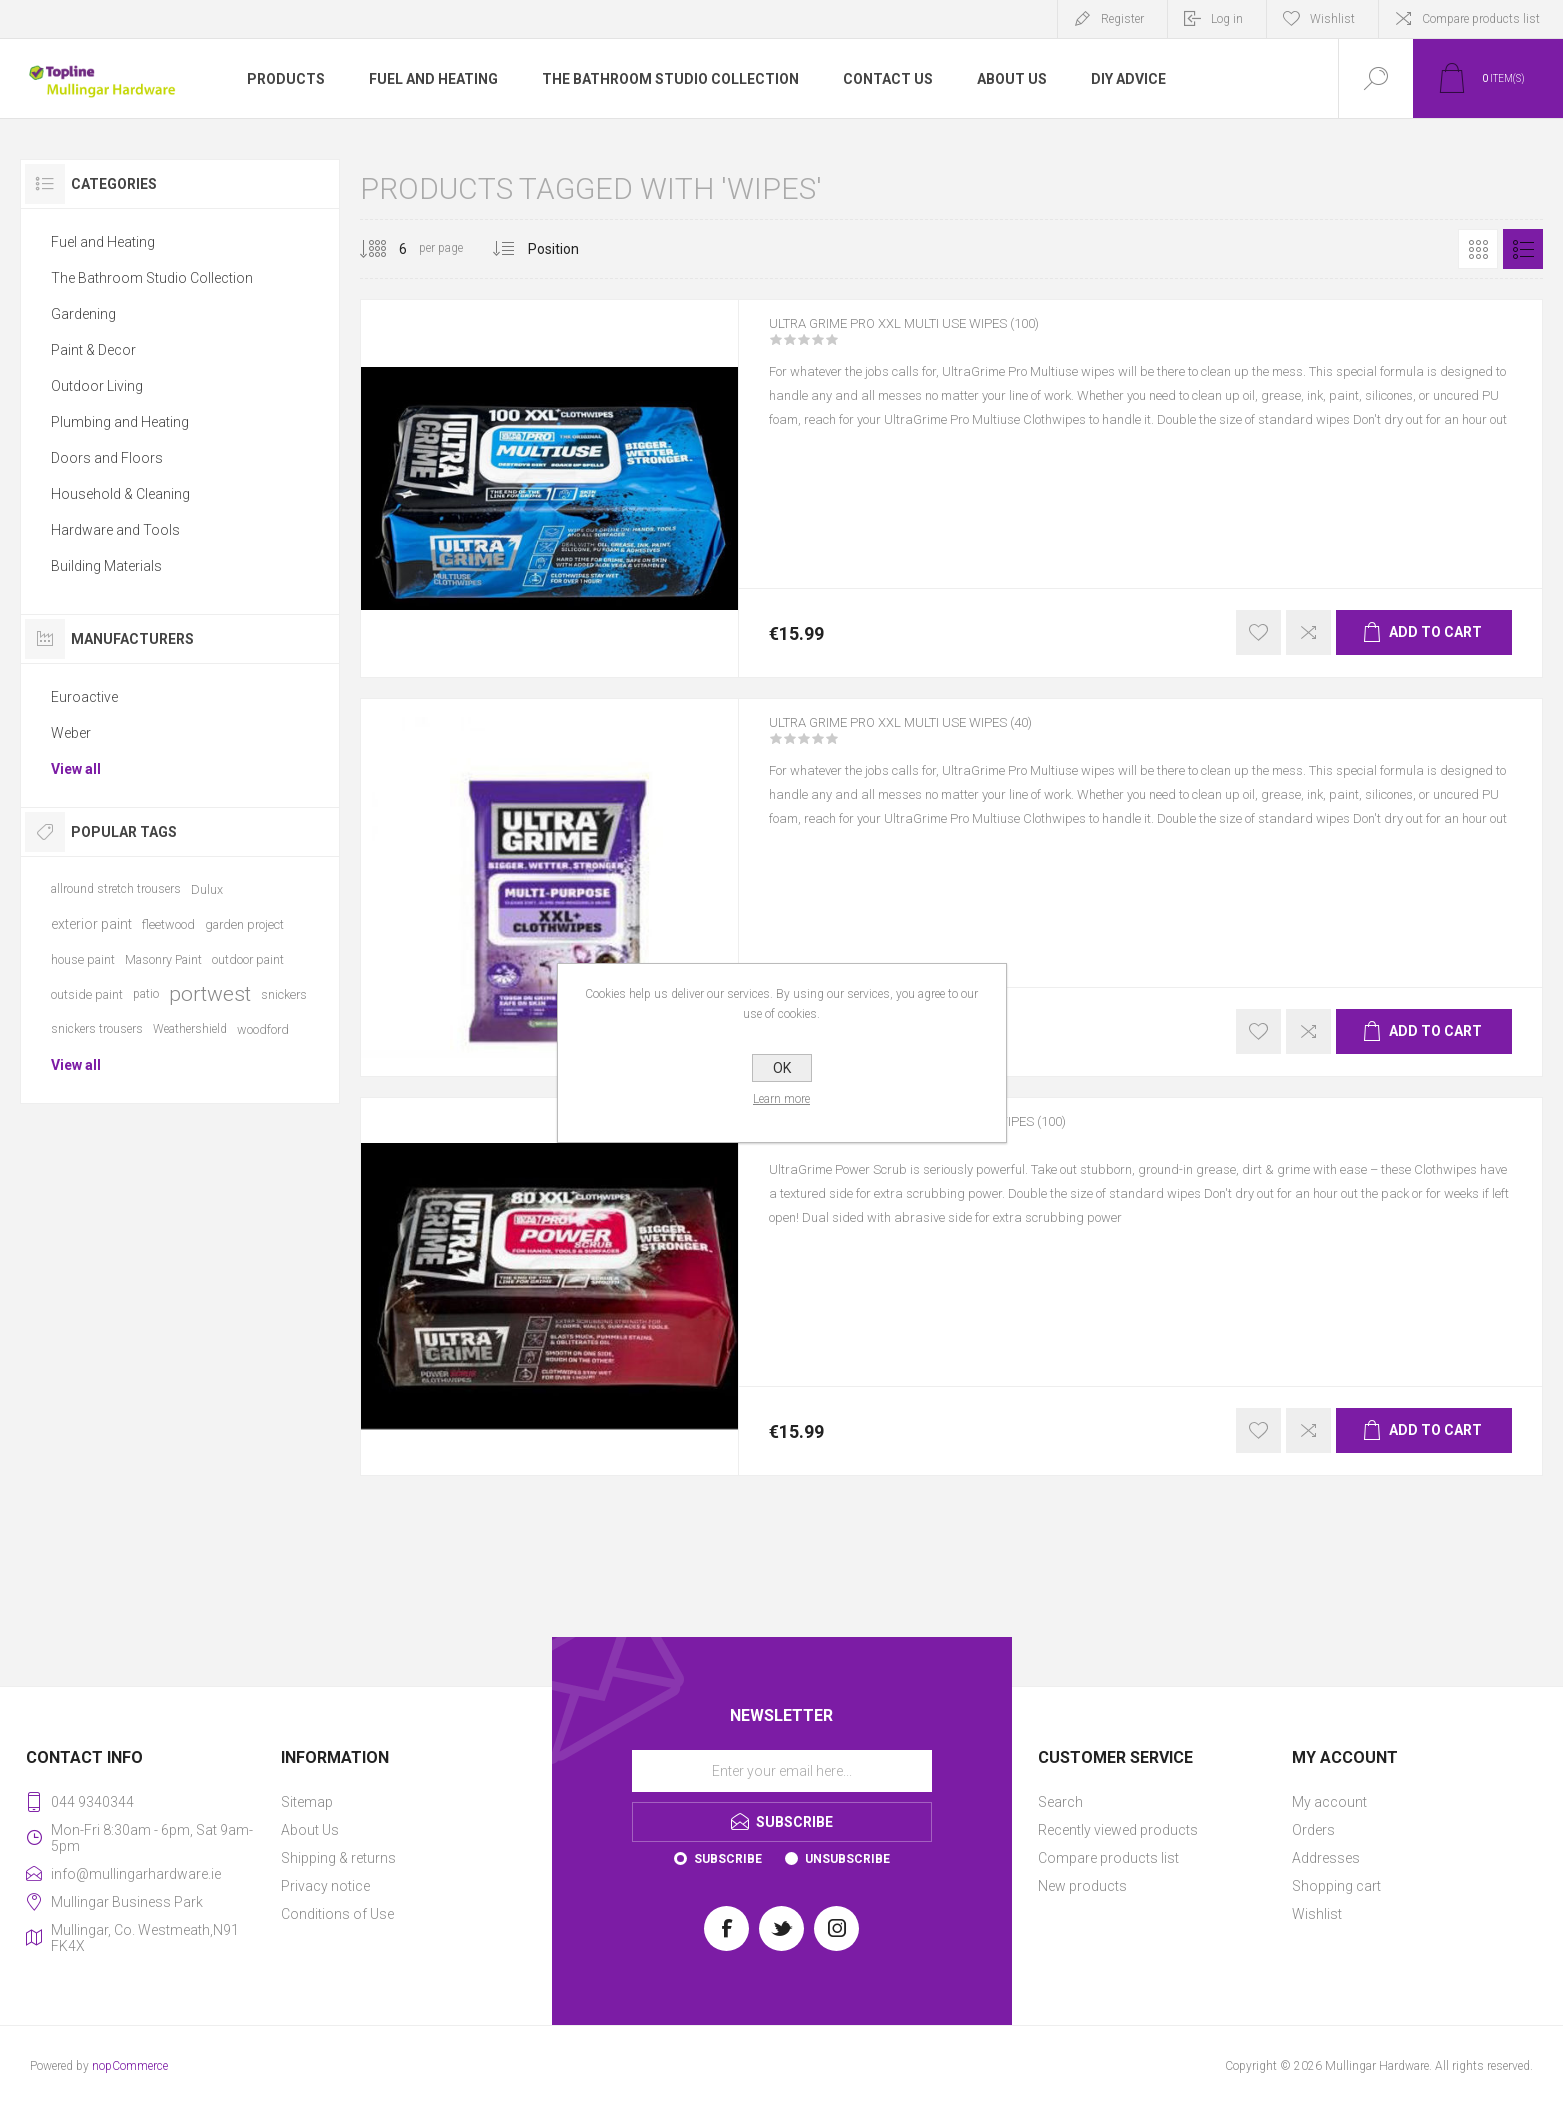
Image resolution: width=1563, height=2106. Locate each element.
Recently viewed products (1118, 1830)
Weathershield (190, 1029)
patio (146, 994)
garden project (244, 924)
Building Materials (106, 566)
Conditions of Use (337, 1914)
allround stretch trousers (116, 889)
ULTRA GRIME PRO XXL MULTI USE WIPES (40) (940, 736)
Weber (71, 733)
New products (1082, 1886)
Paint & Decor (93, 350)
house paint (83, 959)
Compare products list (1481, 19)
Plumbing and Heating (120, 422)
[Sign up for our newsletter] (782, 1771)
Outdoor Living (97, 386)
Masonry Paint (163, 959)
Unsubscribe (847, 1859)
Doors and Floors (107, 458)
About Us (310, 1830)
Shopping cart (1336, 1886)
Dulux (207, 889)
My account (1329, 1802)
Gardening (83, 314)
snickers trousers (97, 1029)
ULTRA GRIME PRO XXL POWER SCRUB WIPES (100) (960, 1135)
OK (782, 1068)
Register (1122, 19)
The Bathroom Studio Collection (152, 278)
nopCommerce (130, 2066)
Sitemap (307, 1802)
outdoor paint (248, 959)
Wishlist (1317, 1914)
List (1523, 249)
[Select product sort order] (568, 249)
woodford (263, 1029)
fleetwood (168, 924)
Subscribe (728, 1859)
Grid (1478, 249)
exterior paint (91, 924)
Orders (1313, 1830)
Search (1060, 1802)
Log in (1227, 19)
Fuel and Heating (103, 242)
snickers (284, 994)
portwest (210, 994)
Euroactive (84, 697)
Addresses (1326, 1858)
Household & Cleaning (120, 494)
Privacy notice (325, 1886)
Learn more (781, 1099)
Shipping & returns (338, 1858)
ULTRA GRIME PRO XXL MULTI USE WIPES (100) (945, 337)
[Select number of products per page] (388, 249)
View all (76, 769)
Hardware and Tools (115, 530)
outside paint (87, 994)
